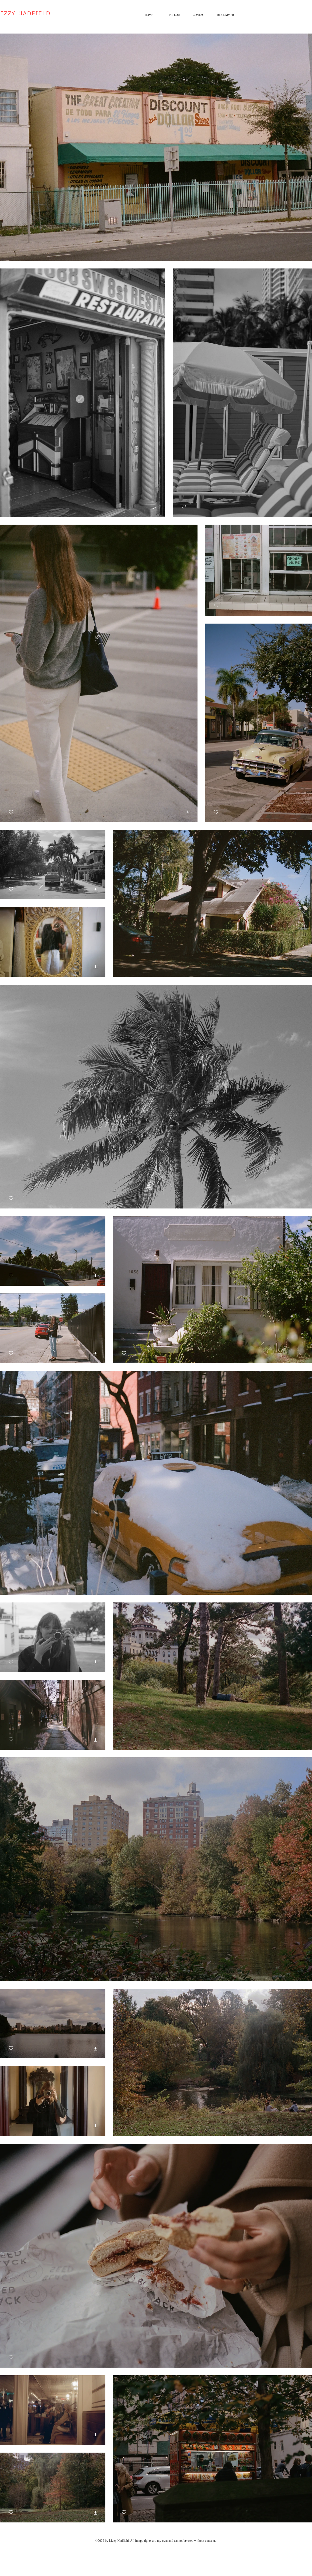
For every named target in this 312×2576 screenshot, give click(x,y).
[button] (177, 15)
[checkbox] (11, 250)
